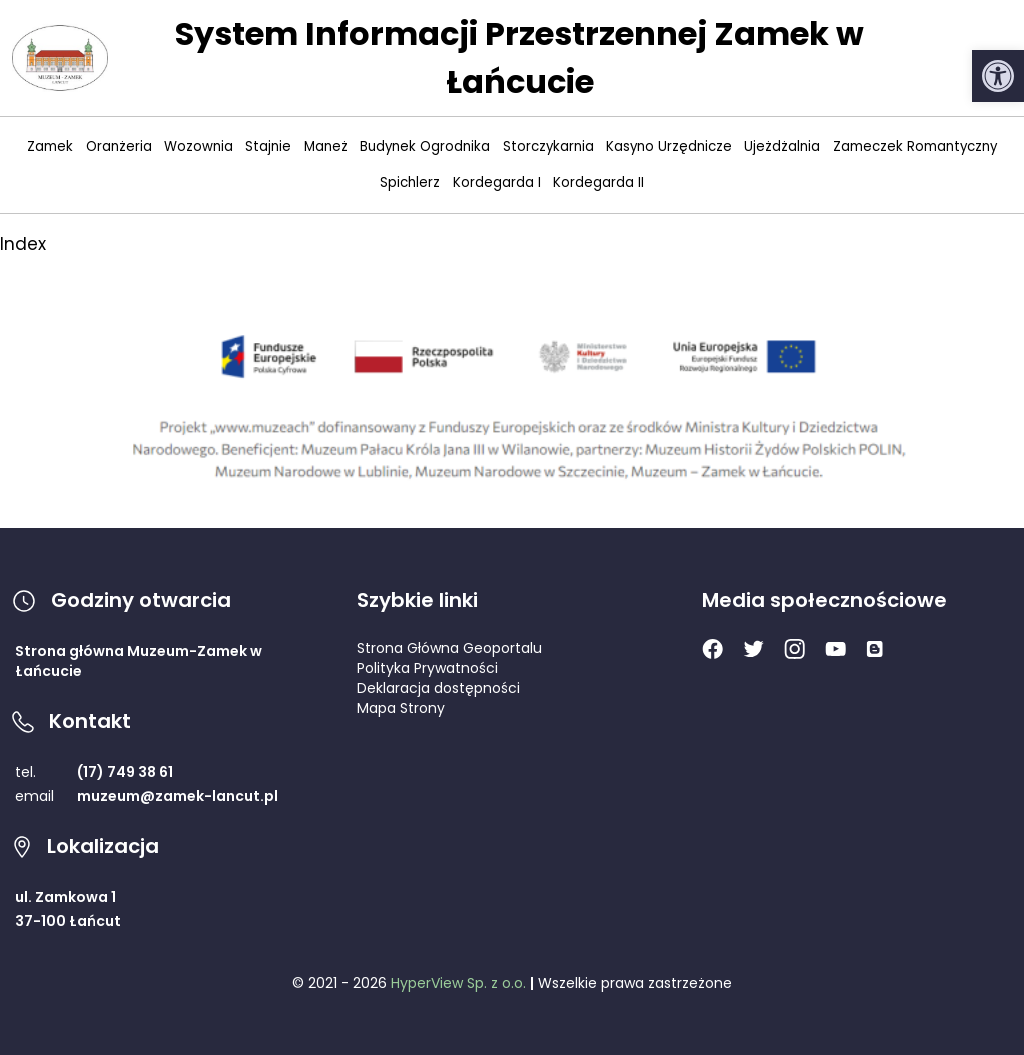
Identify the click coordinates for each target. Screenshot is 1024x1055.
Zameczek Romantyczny (915, 146)
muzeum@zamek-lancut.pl (177, 796)
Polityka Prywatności (427, 668)
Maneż (326, 146)
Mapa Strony (401, 708)
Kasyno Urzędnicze (669, 146)
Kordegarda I (497, 182)
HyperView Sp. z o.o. (458, 983)
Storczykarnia (548, 146)
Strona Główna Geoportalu (449, 648)
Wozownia (198, 146)
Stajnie (268, 146)
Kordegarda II (598, 182)
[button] (998, 76)
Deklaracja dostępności (438, 688)
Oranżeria (119, 146)
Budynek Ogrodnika (425, 146)
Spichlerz (410, 182)
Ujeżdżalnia (782, 146)
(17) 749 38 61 (125, 772)
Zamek (50, 146)
